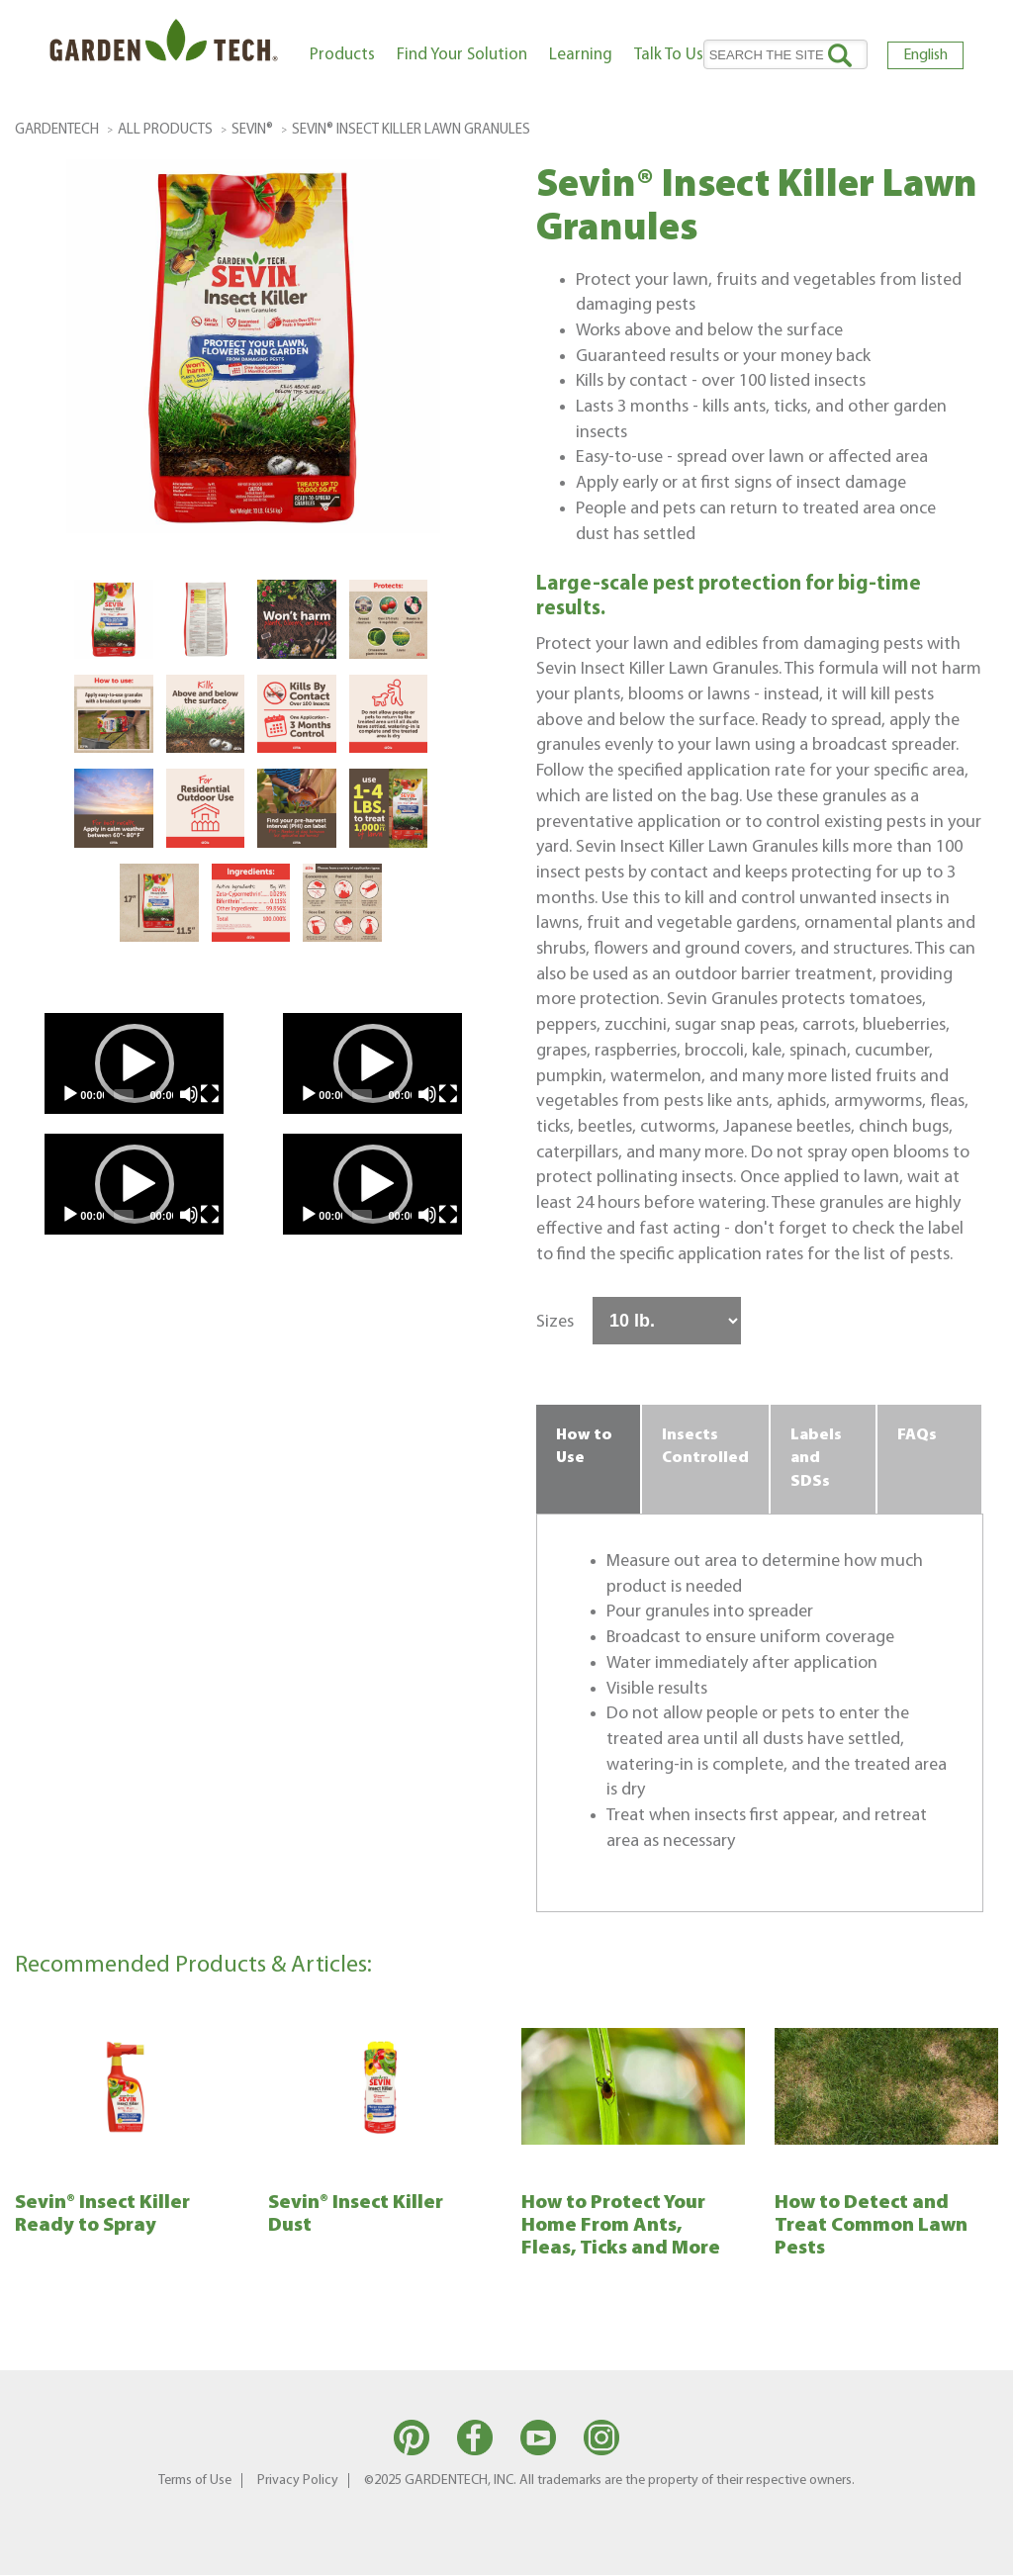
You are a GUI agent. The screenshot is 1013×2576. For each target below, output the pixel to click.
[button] (134, 1063)
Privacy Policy (297, 2480)
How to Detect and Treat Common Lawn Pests (871, 2225)
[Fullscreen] (210, 1094)
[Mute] (189, 1094)
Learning (580, 54)
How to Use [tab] (584, 1446)
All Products (165, 130)
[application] (134, 1063)
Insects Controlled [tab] (705, 1446)
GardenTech (57, 130)
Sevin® (252, 130)
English (925, 55)
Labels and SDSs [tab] (816, 1458)
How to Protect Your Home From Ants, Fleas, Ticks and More (620, 2225)
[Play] (70, 1094)
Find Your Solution (462, 54)
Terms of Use (194, 2480)
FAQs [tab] (917, 1435)
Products (342, 54)
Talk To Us (668, 54)
